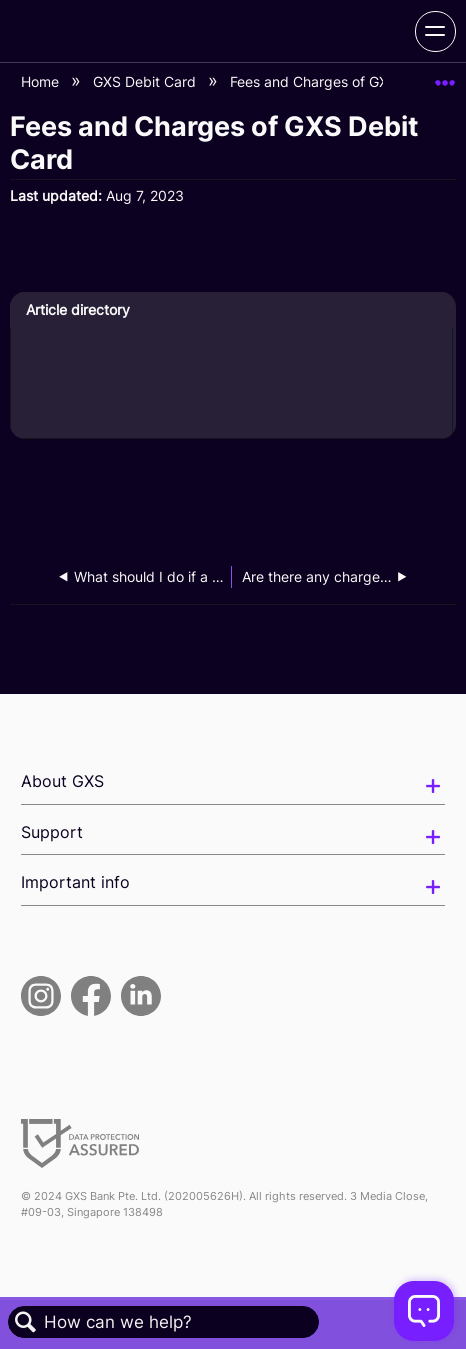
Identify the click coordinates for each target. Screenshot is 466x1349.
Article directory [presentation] (78, 309)
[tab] (231, 310)
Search (26, 1322)
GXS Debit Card (146, 81)
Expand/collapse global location (445, 76)
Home (42, 81)
